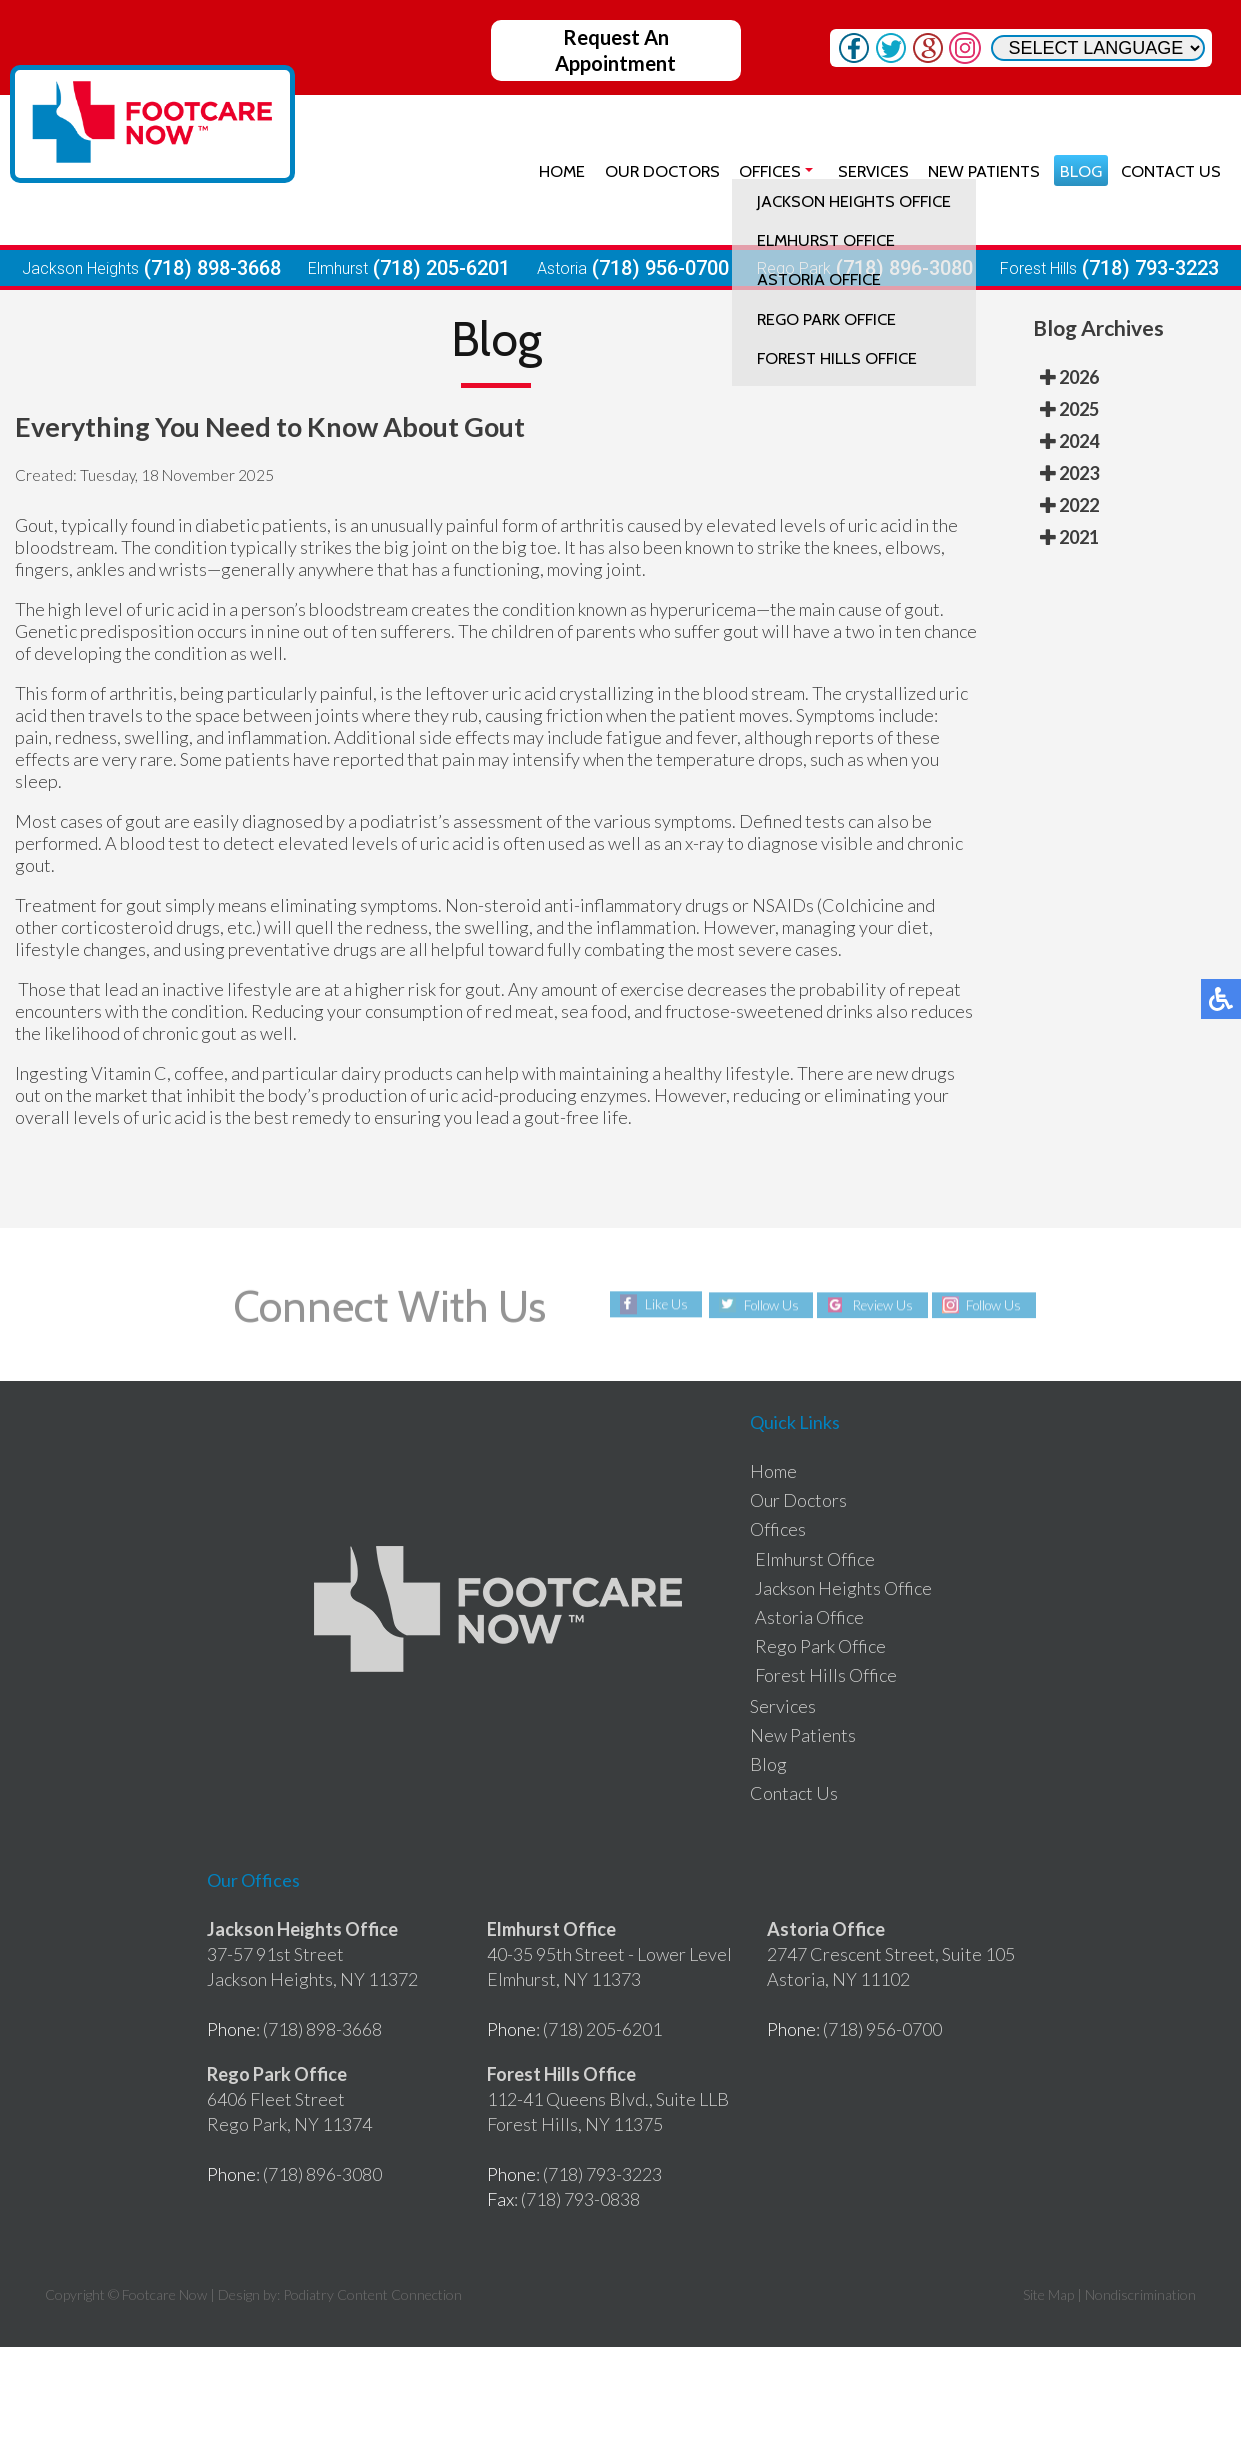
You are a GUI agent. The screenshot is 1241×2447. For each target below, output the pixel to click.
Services (868, 170)
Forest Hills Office (826, 1675)
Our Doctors (654, 170)
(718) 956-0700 (660, 268)
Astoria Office (809, 1617)
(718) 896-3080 (904, 268)
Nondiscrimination (1140, 2294)
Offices (764, 170)
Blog (1078, 170)
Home (553, 170)
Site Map (1048, 2294)
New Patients (980, 170)
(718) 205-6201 (441, 268)
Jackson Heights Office (843, 1588)
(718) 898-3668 (212, 268)
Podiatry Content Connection (372, 2294)
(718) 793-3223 (1150, 268)
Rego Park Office (820, 1646)
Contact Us (1170, 170)
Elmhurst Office (815, 1559)
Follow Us (765, 1304)
